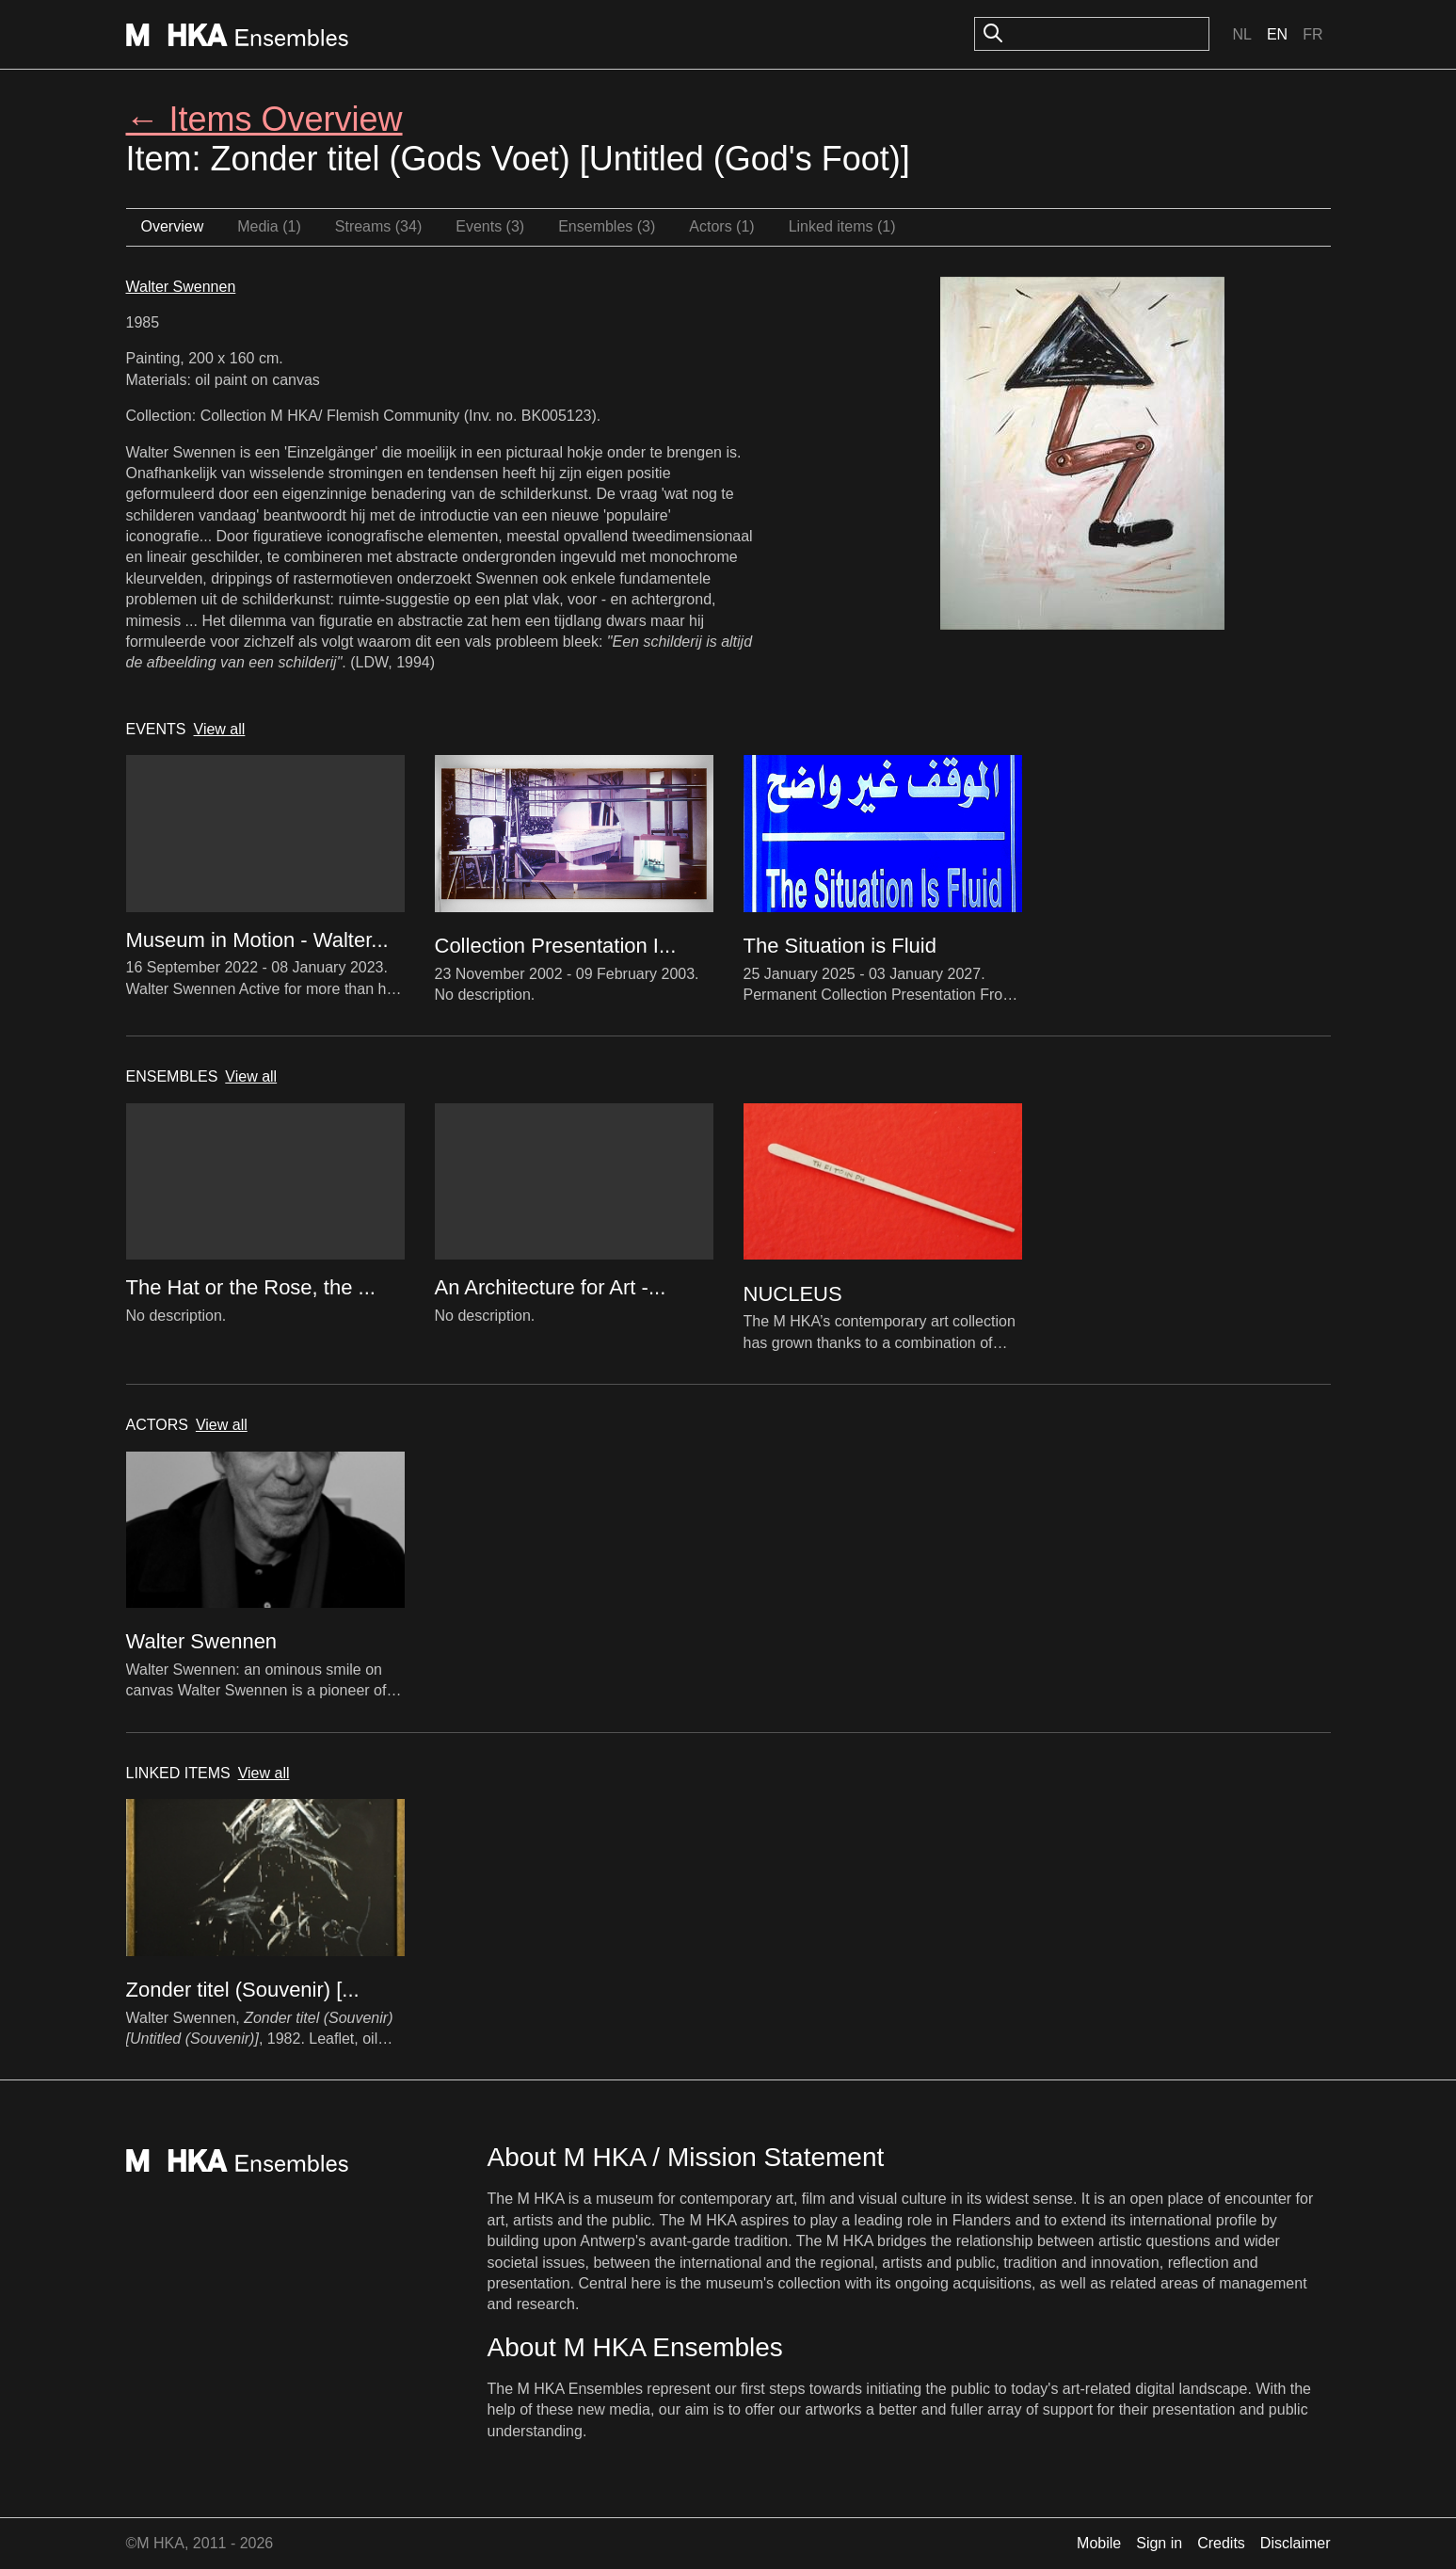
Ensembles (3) (606, 226)
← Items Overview (264, 119)
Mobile (1099, 2543)
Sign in (1159, 2543)
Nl (1241, 34)
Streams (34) (378, 226)
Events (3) (490, 226)
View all (220, 729)
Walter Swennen (181, 287)
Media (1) (269, 226)
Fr (1312, 34)
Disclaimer (1295, 2543)
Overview (172, 226)
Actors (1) (721, 226)
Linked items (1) (842, 226)
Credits (1221, 2543)
